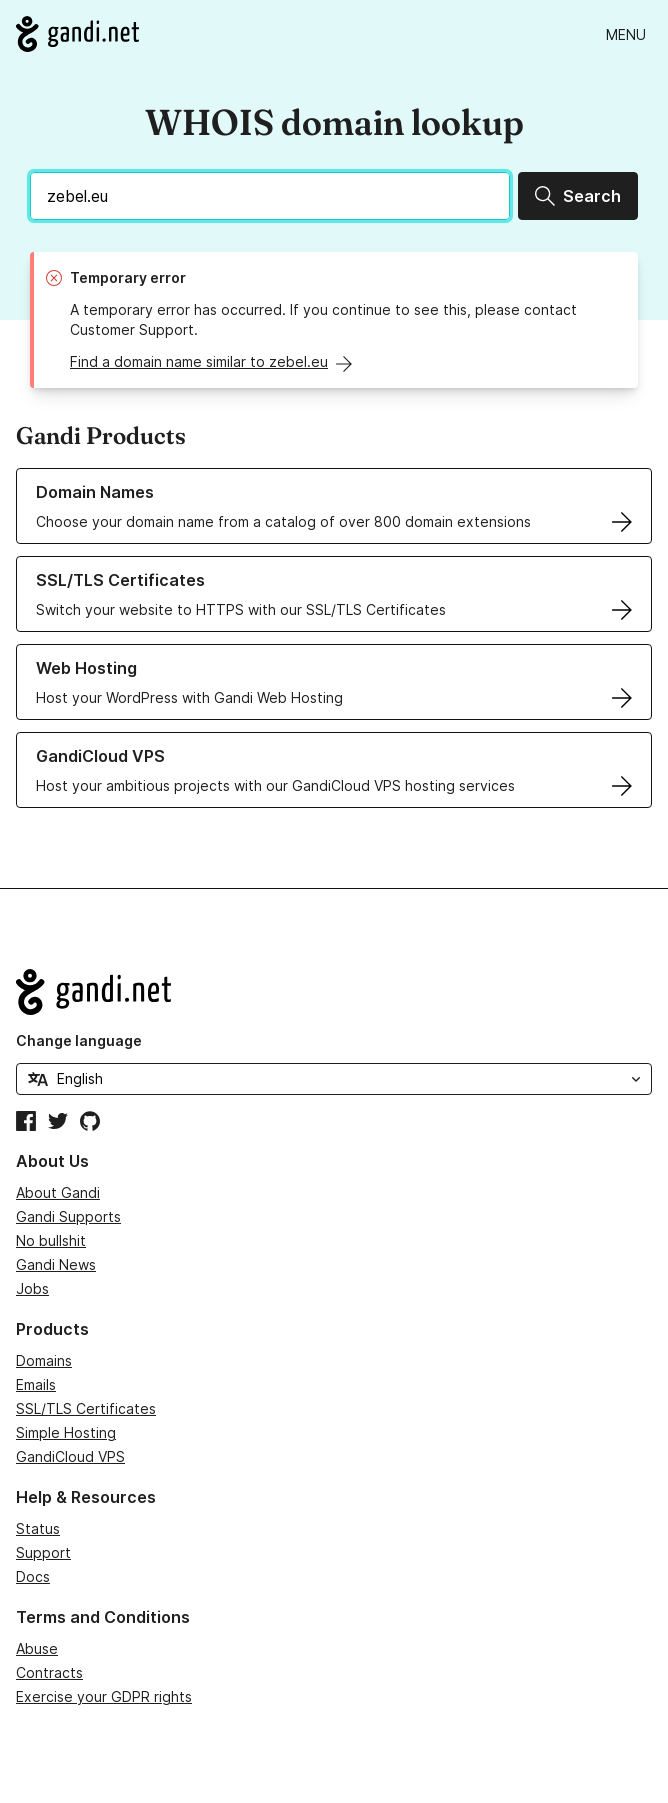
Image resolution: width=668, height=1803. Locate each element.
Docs (33, 1576)
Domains (44, 1360)
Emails (36, 1384)
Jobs (32, 1288)
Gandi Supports (68, 1216)
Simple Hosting (66, 1432)
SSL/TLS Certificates (86, 1408)
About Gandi (58, 1192)
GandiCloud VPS (70, 1456)
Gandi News (56, 1264)
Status (38, 1528)
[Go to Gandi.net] (77, 34)
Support (43, 1552)
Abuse (37, 1648)
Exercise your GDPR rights (104, 1696)
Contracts (49, 1672)
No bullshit (51, 1240)
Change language (79, 1040)
